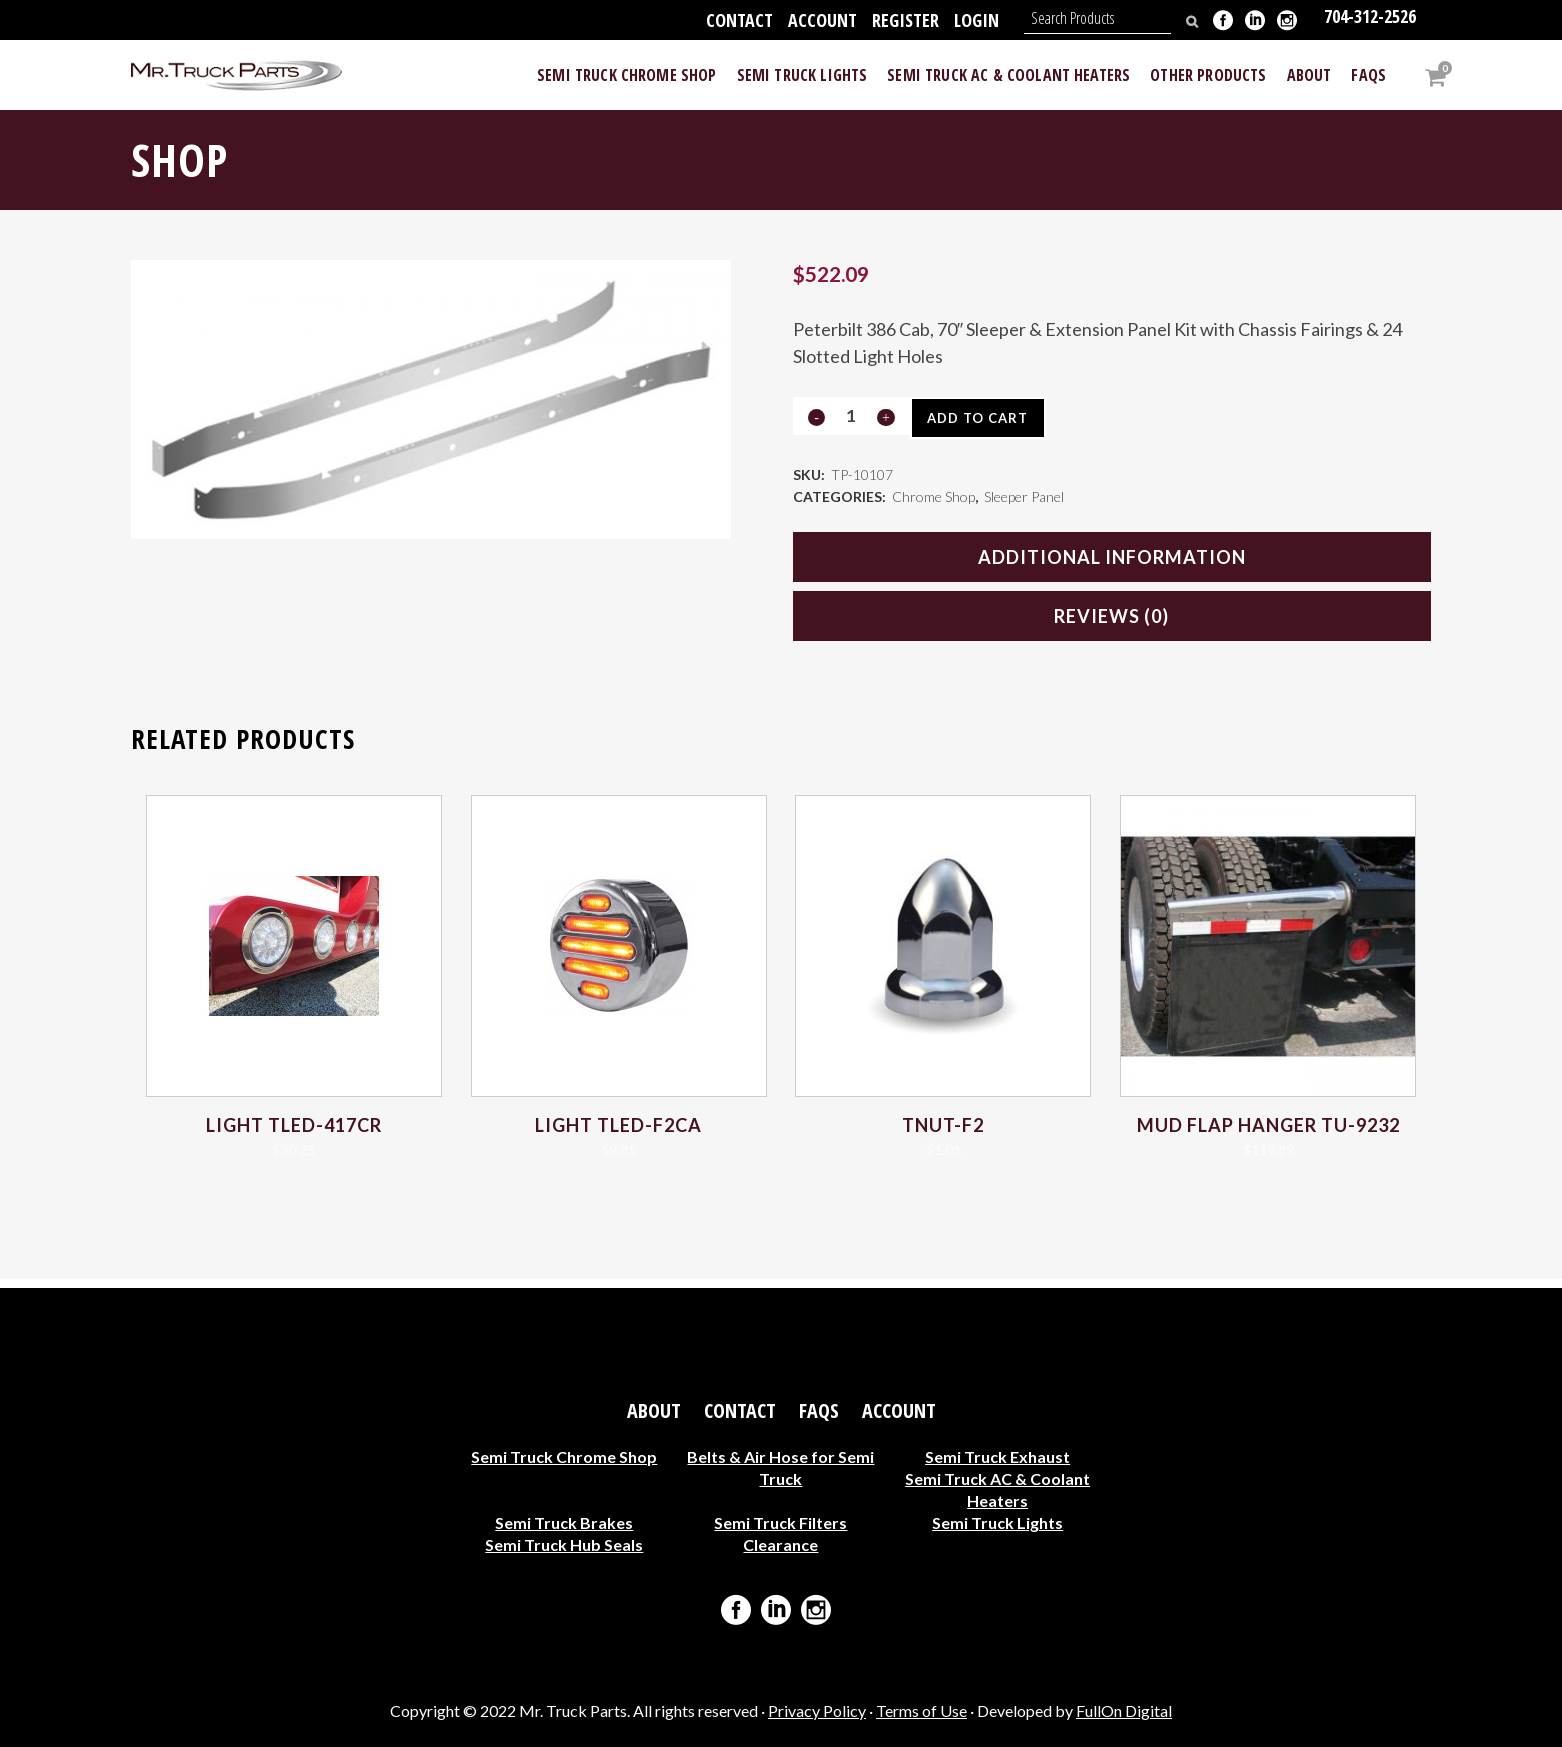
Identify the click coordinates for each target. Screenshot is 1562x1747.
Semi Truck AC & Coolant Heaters (997, 1489)
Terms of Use (921, 1710)
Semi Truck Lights (997, 1522)
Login (976, 20)
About (654, 1411)
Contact (739, 20)
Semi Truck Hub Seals (564, 1544)
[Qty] (851, 415)
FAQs (819, 1411)
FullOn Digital (1124, 1710)
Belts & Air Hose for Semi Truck (780, 1467)
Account (822, 20)
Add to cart (984, 418)
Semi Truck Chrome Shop (564, 1456)
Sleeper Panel (1024, 502)
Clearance (780, 1544)
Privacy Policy (817, 1710)
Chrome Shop (933, 502)
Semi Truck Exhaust (997, 1456)
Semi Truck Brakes (564, 1522)
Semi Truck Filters (780, 1522)
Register (905, 20)
